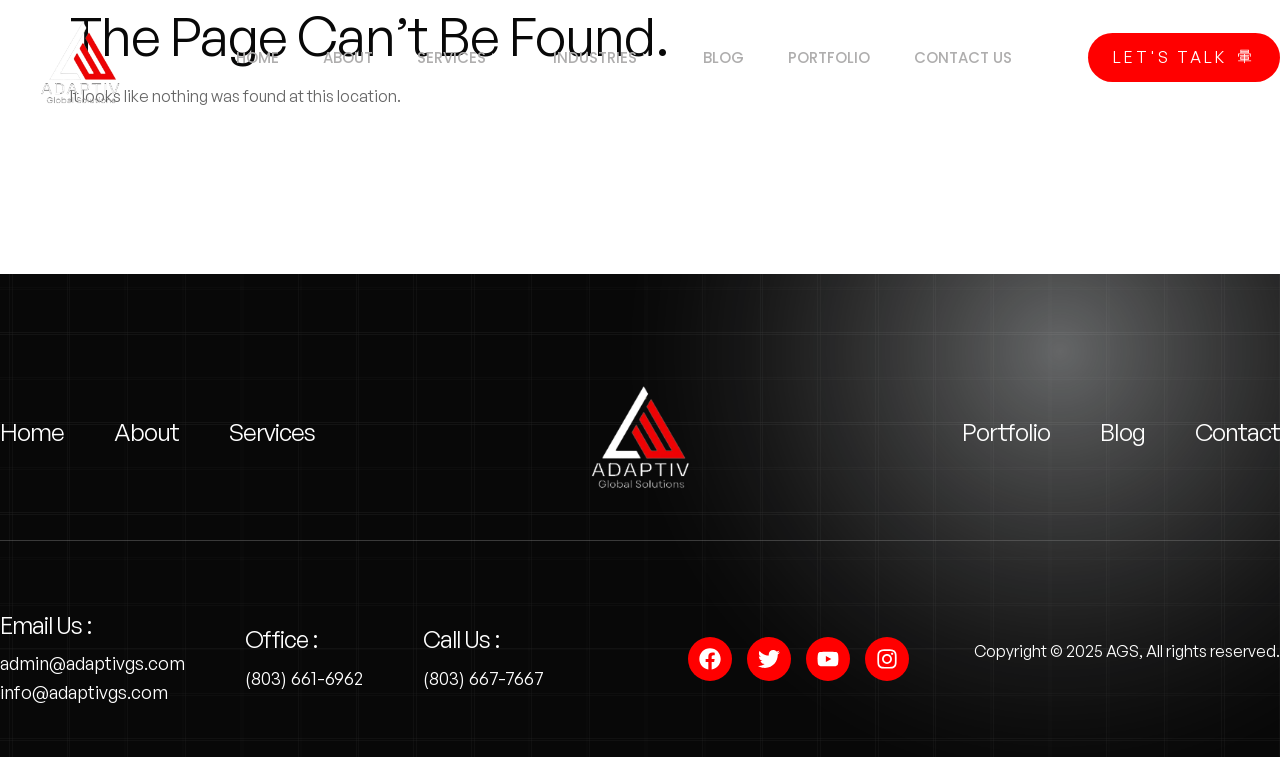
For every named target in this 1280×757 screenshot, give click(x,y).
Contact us (982, 57)
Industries (603, 58)
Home (239, 57)
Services (454, 58)
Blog (730, 57)
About (336, 57)
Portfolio (842, 57)
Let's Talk (1184, 57)
